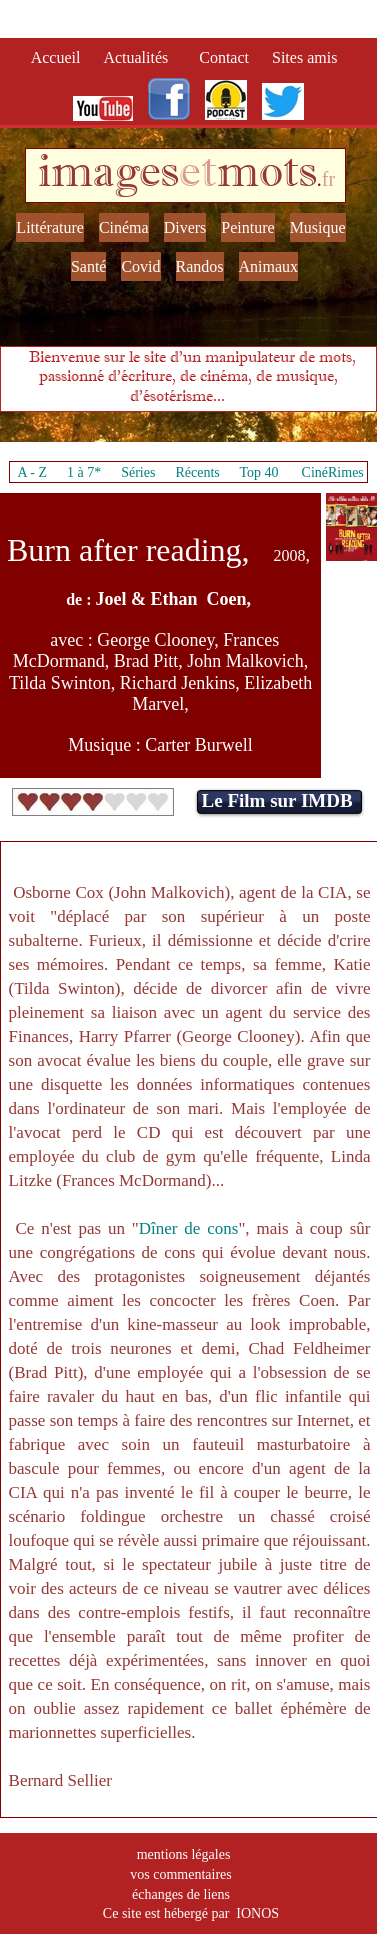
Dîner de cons (189, 1228)
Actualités (141, 57)
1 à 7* (84, 472)
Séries (138, 472)
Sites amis (304, 57)
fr (328, 179)
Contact (226, 57)
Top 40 (259, 472)
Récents (197, 472)
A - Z (32, 472)
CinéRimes (333, 472)
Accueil (60, 57)
